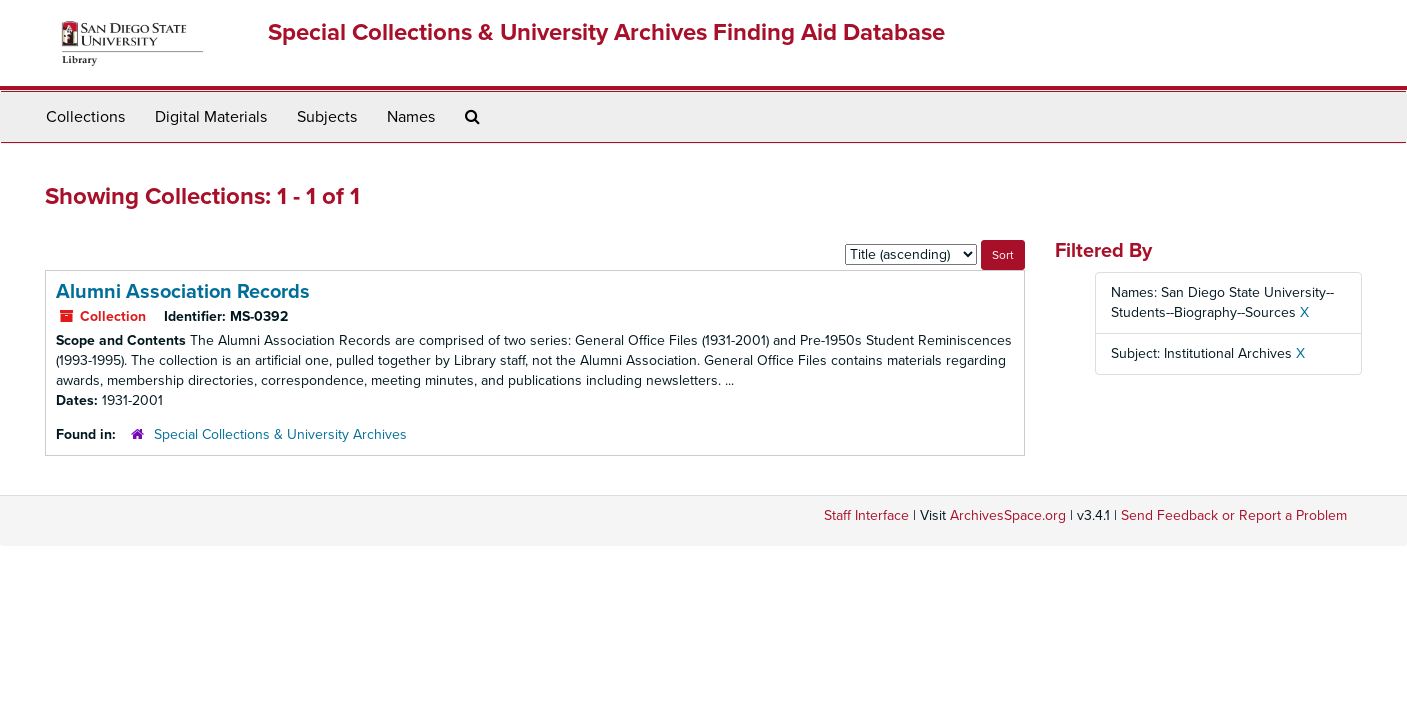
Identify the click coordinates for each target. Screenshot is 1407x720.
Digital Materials (211, 117)
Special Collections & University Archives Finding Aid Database (606, 32)
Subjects (327, 117)
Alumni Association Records (183, 292)
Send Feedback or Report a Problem (1234, 515)
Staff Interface (866, 515)
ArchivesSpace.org (1008, 515)
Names (411, 117)
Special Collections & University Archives (280, 434)
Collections (85, 117)
